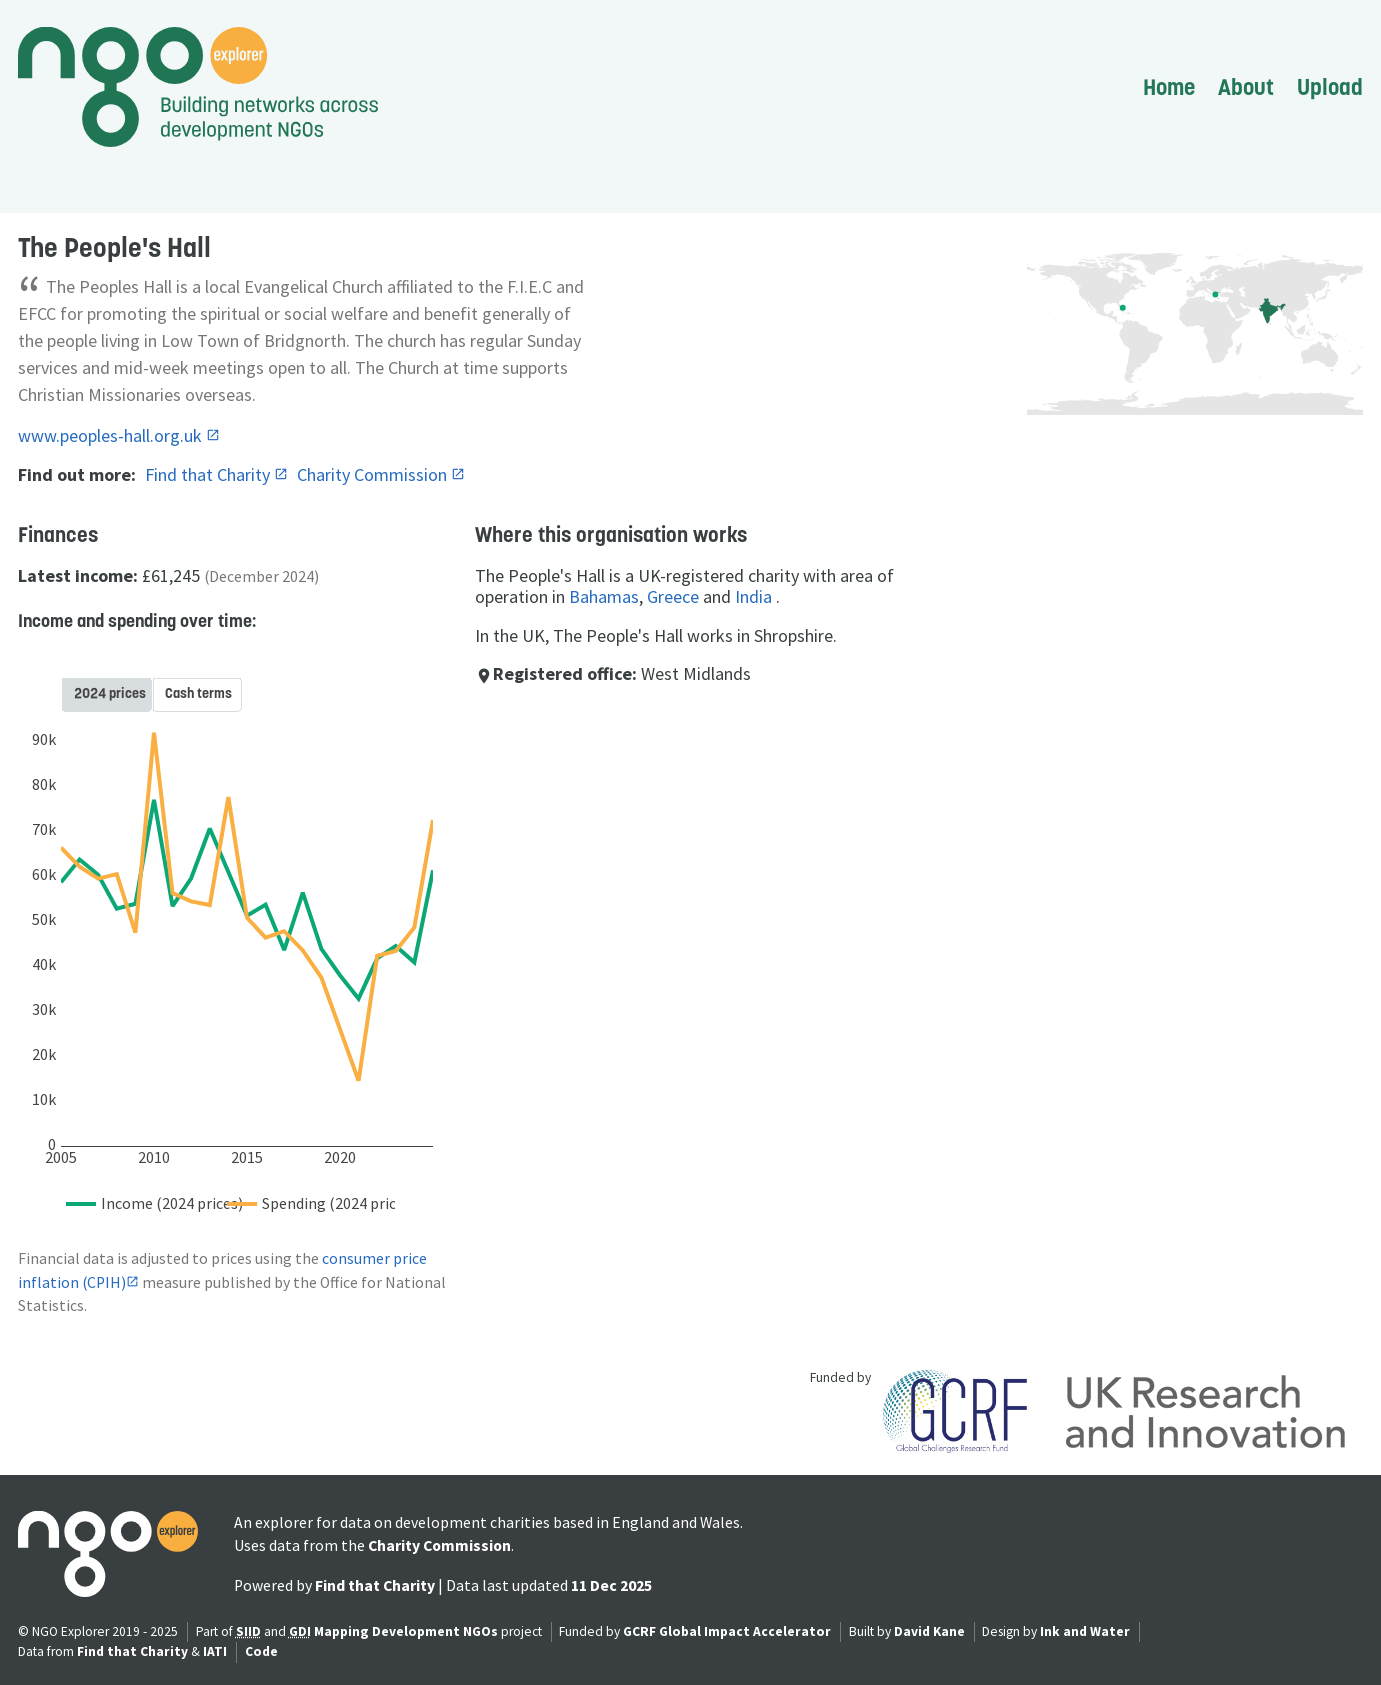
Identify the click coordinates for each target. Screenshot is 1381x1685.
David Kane (929, 1631)
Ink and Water (1085, 1631)
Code (261, 1651)
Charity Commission (374, 474)
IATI (215, 1651)
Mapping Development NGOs (406, 1631)
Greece (673, 596)
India (753, 596)
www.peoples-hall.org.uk (112, 435)
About (1246, 87)
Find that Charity (209, 474)
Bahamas (604, 596)
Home (1169, 87)
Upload (1330, 87)
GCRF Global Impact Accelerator (727, 1631)
